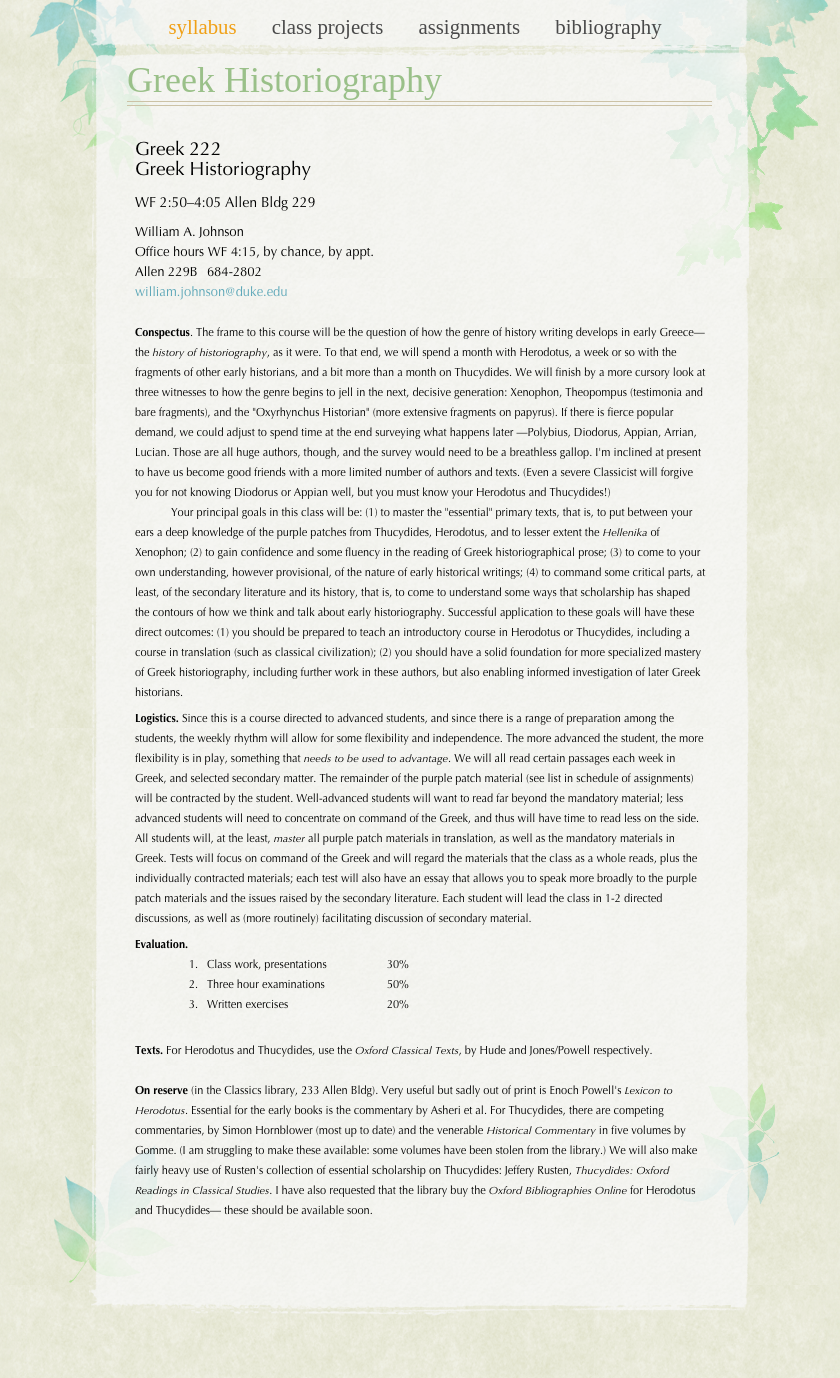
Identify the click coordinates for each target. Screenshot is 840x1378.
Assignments (471, 26)
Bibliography (608, 26)
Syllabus (204, 26)
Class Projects (330, 26)
